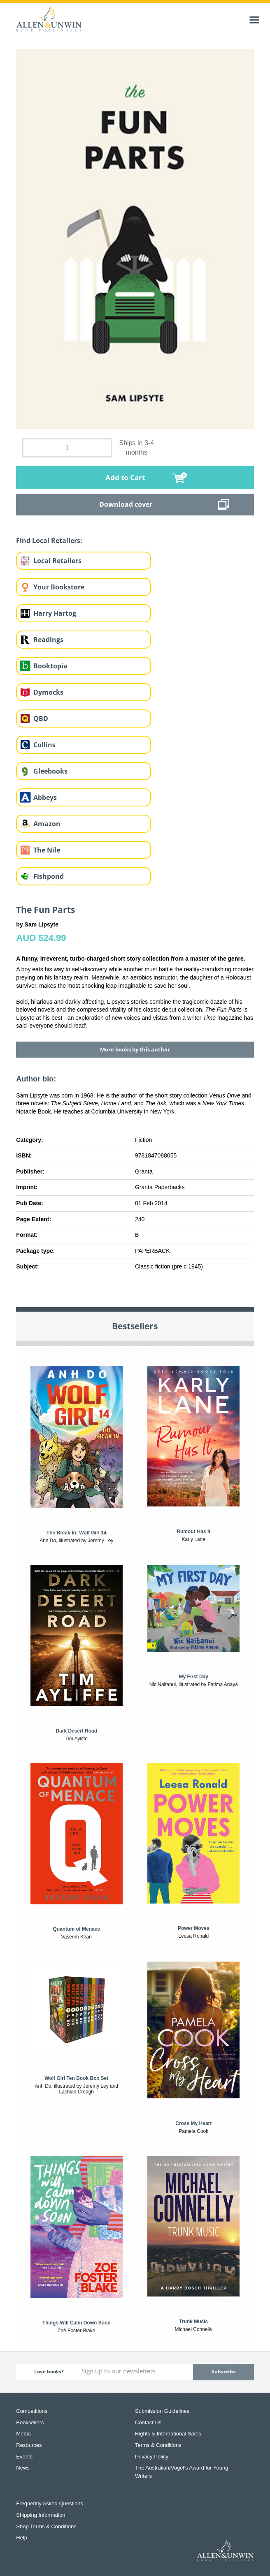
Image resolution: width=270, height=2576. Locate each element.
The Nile (46, 850)
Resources (29, 2445)
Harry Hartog (54, 613)
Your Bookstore (58, 586)
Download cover (125, 504)
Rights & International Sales (168, 2433)
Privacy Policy (151, 2457)
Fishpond (48, 876)
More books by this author (135, 1049)
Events (24, 2457)
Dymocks (48, 692)
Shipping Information (40, 2515)
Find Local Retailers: (49, 540)
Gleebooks (50, 771)
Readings (48, 639)
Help (21, 2537)
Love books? (49, 2371)
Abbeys (45, 797)
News (23, 2468)
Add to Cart (125, 477)
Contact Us (148, 2422)
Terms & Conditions (158, 2445)
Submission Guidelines (162, 2411)
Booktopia (50, 665)
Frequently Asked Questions (49, 2503)
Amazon (47, 823)
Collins (44, 744)
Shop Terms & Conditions (46, 2526)
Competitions (31, 2411)
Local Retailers (57, 560)
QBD (40, 718)
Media (23, 2433)
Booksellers (30, 2422)
